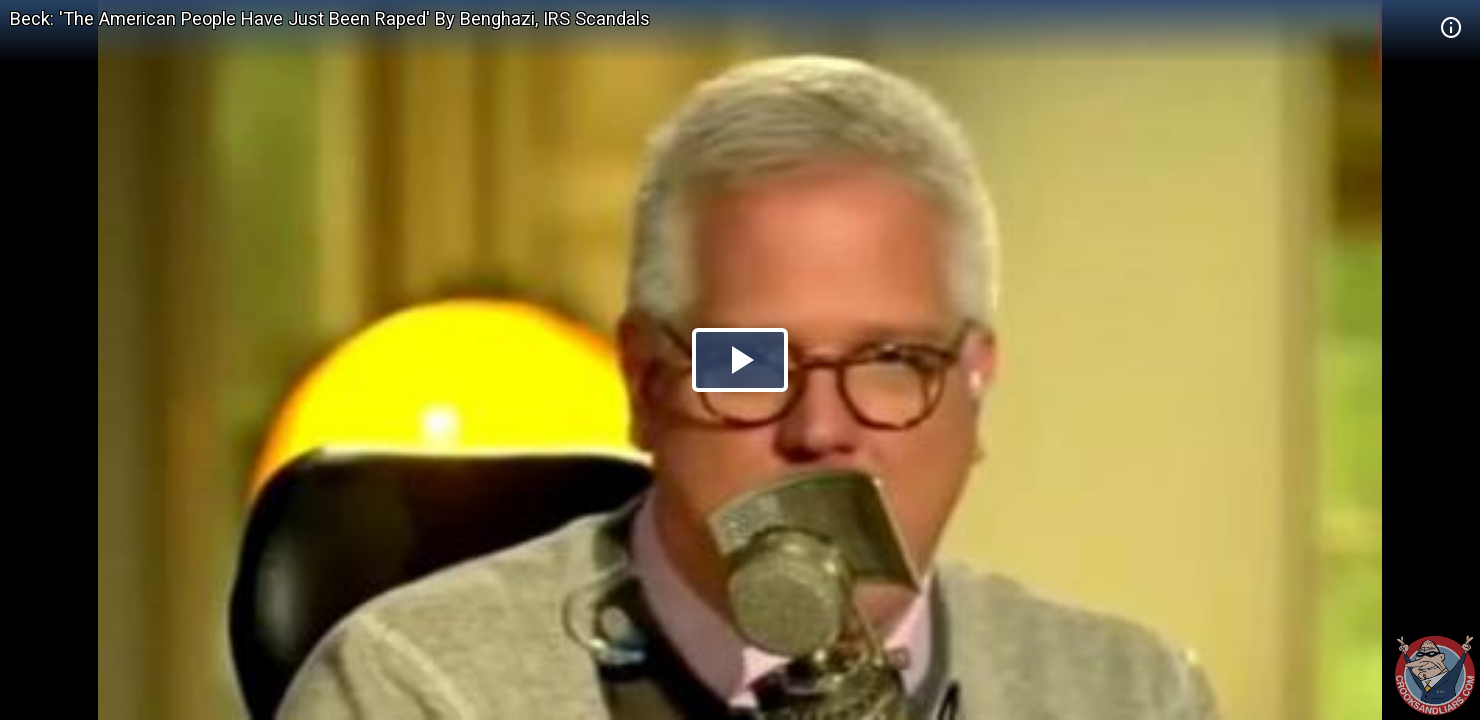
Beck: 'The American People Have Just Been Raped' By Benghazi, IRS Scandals (330, 18)
